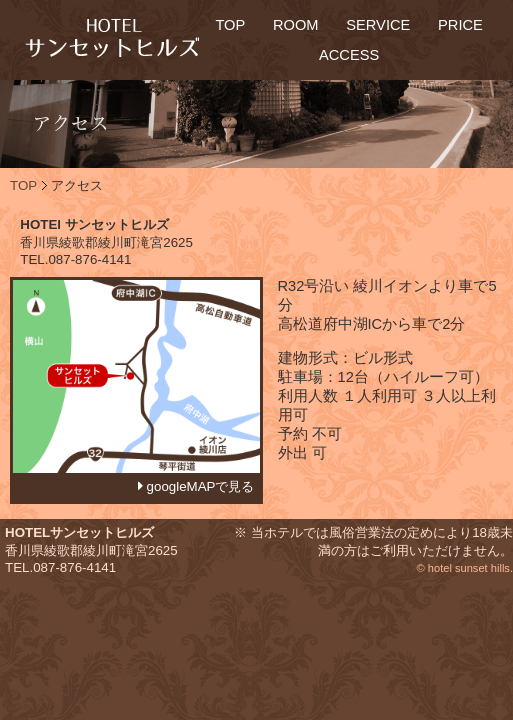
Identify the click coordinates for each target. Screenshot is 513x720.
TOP (230, 25)
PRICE (460, 25)
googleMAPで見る (199, 486)
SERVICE (378, 25)
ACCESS (349, 55)
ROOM (296, 25)
